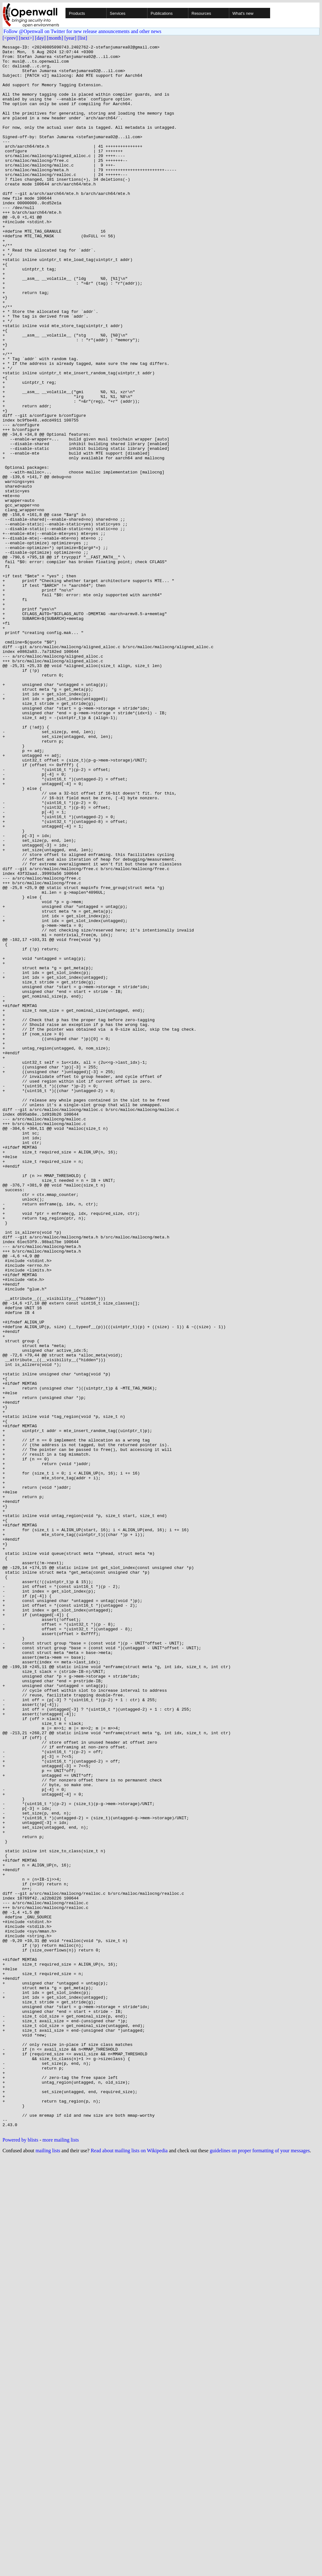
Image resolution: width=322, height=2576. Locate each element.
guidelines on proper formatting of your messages (260, 2568)
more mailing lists (60, 2557)
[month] (55, 38)
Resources (201, 13)
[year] (70, 38)
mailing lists (48, 2568)
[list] (82, 38)
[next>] (26, 38)
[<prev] (10, 38)
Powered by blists (20, 2557)
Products (77, 13)
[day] (40, 38)
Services (117, 13)
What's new (242, 13)
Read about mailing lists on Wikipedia (129, 2568)
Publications (162, 13)
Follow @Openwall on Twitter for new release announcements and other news (82, 31)
